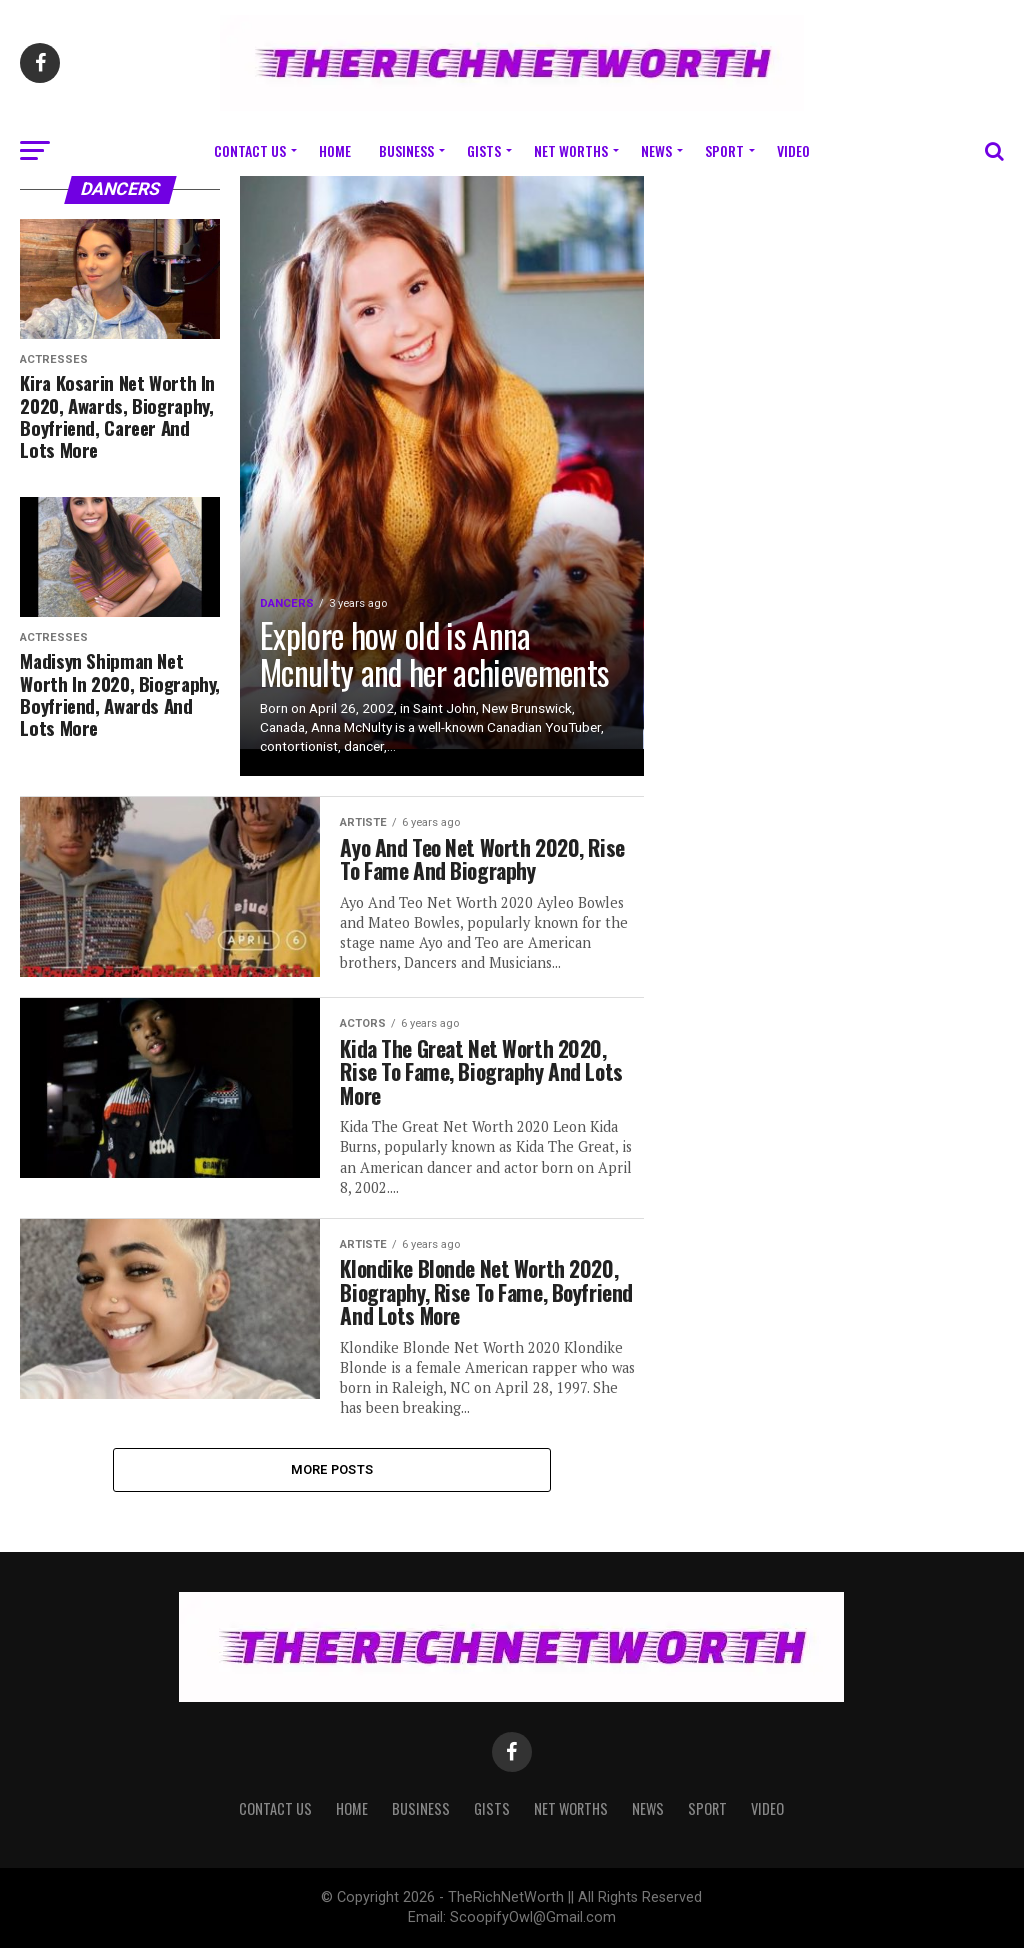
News (656, 150)
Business (406, 150)
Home (335, 150)
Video (793, 150)
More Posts (332, 1476)
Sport (724, 150)
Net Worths (571, 150)
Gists (484, 150)
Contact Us (250, 150)
